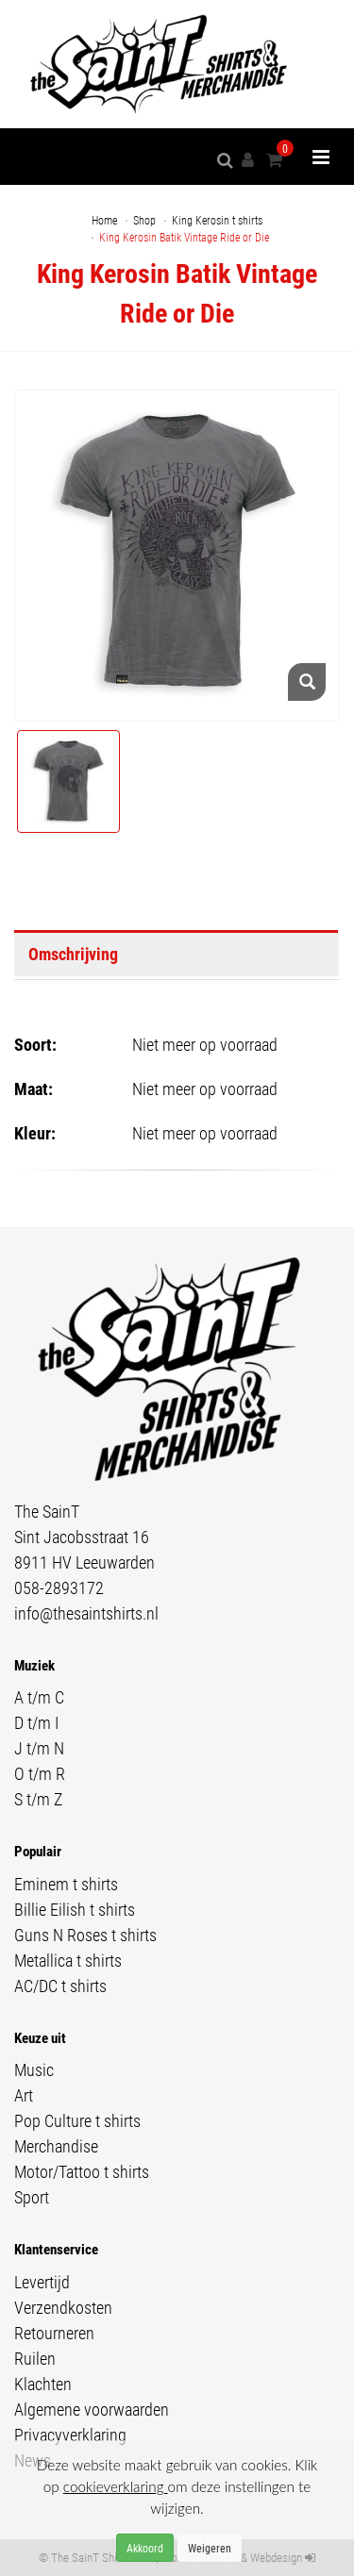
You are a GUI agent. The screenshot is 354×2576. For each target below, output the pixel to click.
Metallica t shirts (68, 1960)
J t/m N (39, 1748)
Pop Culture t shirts (77, 2120)
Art (23, 2095)
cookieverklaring (115, 2486)
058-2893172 (59, 1587)
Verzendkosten (63, 2307)
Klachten (43, 2383)
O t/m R (39, 1773)
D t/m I (36, 1722)
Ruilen (35, 2358)
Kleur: (35, 1133)
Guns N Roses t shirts (85, 1934)
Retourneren (54, 2332)
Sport (31, 2196)
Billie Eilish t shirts (74, 1909)
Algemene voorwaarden (91, 2409)
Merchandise (56, 2146)
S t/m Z (38, 1798)
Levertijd (42, 2281)
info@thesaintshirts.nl (86, 1613)
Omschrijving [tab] (73, 953)
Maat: (33, 1088)
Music (34, 2069)
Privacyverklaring (70, 2434)
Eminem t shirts (66, 1883)
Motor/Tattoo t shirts (81, 2171)
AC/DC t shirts (60, 1985)
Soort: (35, 1044)
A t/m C (39, 1697)
